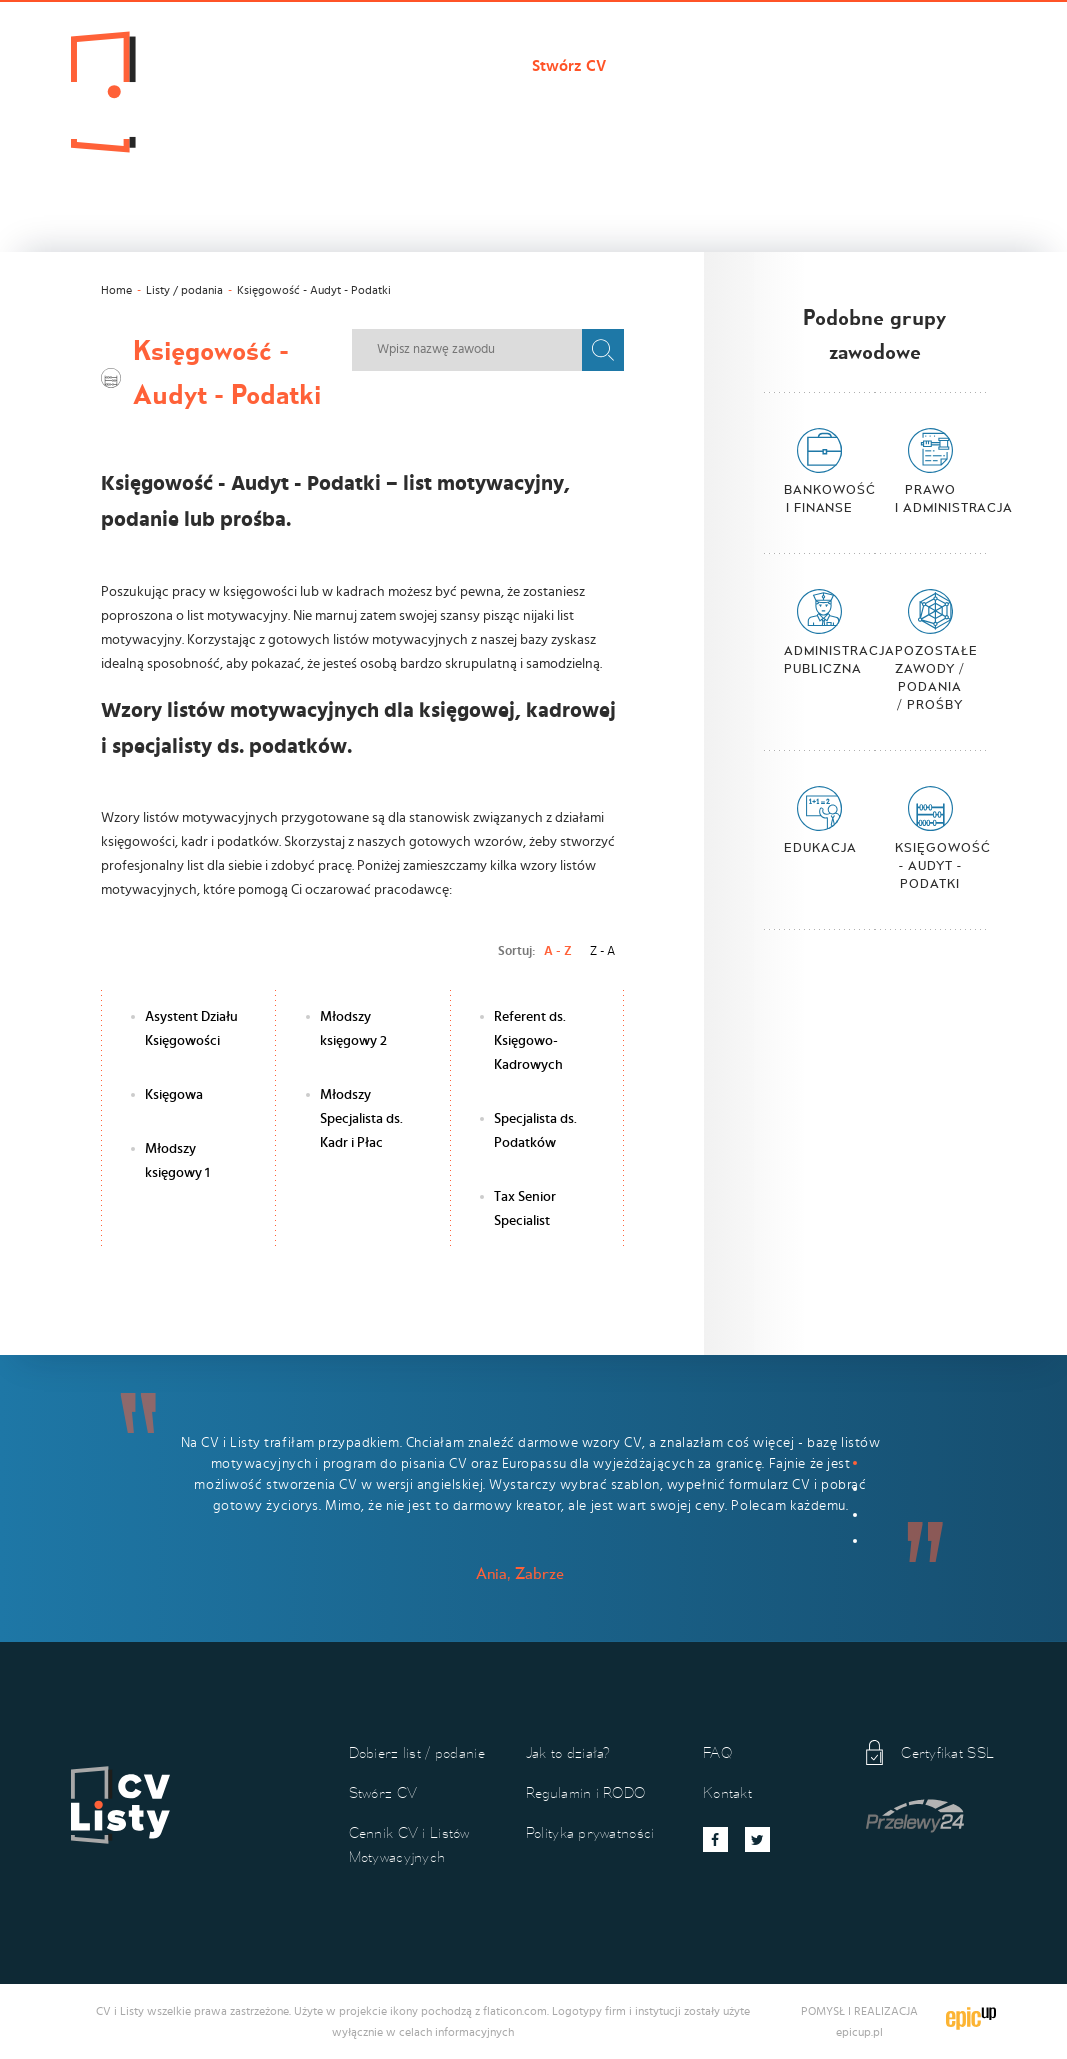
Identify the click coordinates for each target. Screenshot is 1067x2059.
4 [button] (855, 1541)
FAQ (717, 1752)
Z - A (602, 951)
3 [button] (855, 1515)
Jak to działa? (288, 100)
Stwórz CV (569, 66)
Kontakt (398, 100)
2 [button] (855, 1489)
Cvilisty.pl (275, 66)
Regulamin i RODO (585, 1792)
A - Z (558, 951)
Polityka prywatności (590, 1832)
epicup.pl (859, 2032)
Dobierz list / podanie (421, 66)
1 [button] (855, 1463)
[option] (533, 1489)
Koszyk (485, 100)
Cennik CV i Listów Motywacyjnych (763, 66)
